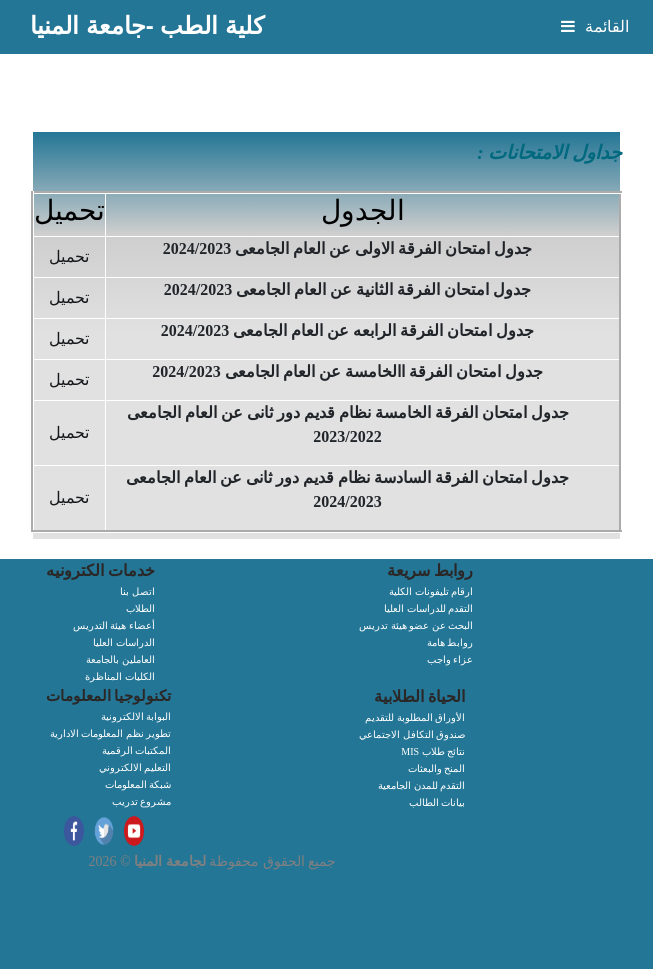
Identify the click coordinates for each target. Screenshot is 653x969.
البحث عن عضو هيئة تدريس (416, 625)
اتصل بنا (137, 591)
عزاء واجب (450, 659)
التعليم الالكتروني (135, 767)
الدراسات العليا (124, 642)
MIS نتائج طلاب (433, 751)
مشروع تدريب (142, 801)
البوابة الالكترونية (136, 716)
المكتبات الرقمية (137, 750)
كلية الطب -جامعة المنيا (147, 25)
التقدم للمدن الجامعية (421, 785)
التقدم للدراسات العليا (428, 608)
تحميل (69, 256)
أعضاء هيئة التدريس (114, 625)
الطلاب (140, 608)
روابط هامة (450, 642)
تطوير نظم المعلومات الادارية (111, 733)
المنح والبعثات (437, 768)
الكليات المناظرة (120, 676)
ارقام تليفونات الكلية (431, 591)
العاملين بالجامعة (120, 659)
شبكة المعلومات (138, 784)
